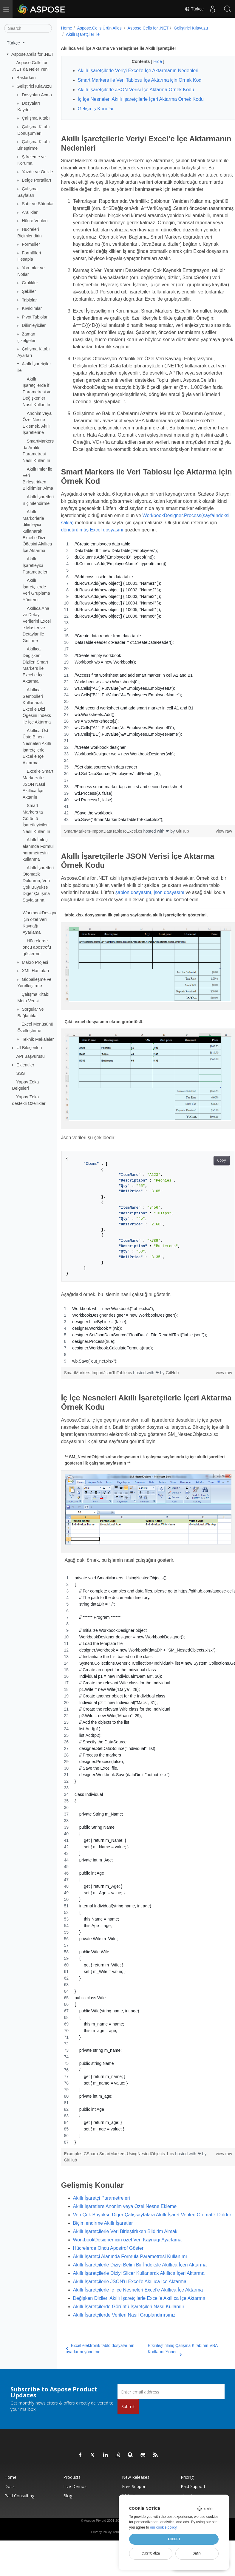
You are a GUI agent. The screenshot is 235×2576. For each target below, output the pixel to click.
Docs (9, 2512)
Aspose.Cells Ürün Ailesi (100, 28)
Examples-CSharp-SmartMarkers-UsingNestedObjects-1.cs (119, 2172)
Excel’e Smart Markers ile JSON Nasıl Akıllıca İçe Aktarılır (38, 784)
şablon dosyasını (145, 921)
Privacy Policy (101, 2557)
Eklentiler (25, 1064)
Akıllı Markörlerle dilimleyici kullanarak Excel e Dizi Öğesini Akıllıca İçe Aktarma (37, 531)
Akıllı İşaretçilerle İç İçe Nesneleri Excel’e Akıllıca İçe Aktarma (138, 2315)
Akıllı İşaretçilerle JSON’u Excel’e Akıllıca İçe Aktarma (130, 2307)
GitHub (182, 859)
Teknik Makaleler (38, 1039)
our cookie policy (163, 2527)
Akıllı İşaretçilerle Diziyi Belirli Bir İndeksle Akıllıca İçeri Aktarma (140, 2290)
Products (72, 2503)
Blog (67, 2521)
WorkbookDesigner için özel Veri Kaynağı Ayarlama (127, 2265)
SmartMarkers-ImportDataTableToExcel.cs (103, 859)
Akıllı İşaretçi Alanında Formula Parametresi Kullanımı (130, 2282)
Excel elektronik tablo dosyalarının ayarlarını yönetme (100, 2374)
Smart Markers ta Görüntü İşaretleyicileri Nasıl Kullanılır (36, 818)
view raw (211, 859)
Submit (128, 2432)
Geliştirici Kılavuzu (34, 86)
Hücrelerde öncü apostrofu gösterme (37, 947)
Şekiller (29, 291)
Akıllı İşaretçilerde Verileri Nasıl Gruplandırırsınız (124, 2340)
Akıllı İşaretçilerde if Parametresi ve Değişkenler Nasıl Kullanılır (37, 391)
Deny (197, 2553)
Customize (151, 2553)
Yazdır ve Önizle (37, 171)
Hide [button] (152, 61)
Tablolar (29, 299)
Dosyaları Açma (37, 94)
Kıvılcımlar (32, 308)
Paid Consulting (19, 2521)
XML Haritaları (35, 970)
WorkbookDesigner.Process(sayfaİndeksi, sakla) (112, 544)
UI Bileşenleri (29, 1047)
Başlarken (26, 77)
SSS (20, 1073)
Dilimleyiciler (34, 325)
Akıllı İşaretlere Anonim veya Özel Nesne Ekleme (125, 2224)
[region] (142, 710)
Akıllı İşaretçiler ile (83, 34)
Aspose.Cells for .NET (32, 54)
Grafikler (30, 282)
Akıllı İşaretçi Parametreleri (101, 2216)
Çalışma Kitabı (36, 118)
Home (66, 28)
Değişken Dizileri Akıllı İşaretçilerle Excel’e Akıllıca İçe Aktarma (139, 2323)
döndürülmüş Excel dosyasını (177, 551)
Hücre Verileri (34, 220)
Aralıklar (30, 212)
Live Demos (74, 2512)
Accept (173, 2539)
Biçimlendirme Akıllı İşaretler (103, 2248)
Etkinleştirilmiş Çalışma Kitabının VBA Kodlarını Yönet (176, 2375)
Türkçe (194, 9)
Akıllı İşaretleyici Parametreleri (35, 565)
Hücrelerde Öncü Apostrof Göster (108, 2273)
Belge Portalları (36, 180)
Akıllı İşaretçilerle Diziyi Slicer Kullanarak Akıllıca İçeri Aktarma (139, 2298)
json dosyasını (181, 921)
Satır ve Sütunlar (38, 203)
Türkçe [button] (14, 43)
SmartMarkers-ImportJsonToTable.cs (98, 1396)
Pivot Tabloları (35, 317)
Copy (209, 1184)
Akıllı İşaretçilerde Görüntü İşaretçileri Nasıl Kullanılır (128, 2332)
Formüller (31, 244)
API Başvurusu (30, 1056)
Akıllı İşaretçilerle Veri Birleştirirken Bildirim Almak (125, 2257)
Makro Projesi (35, 962)
